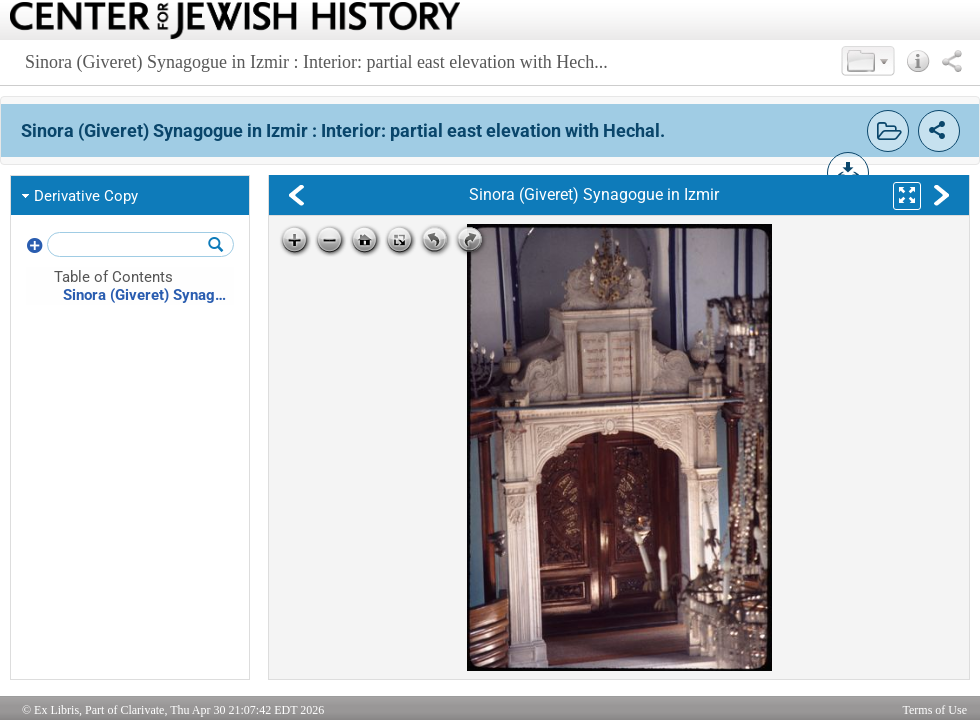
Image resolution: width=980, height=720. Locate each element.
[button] (868, 61)
